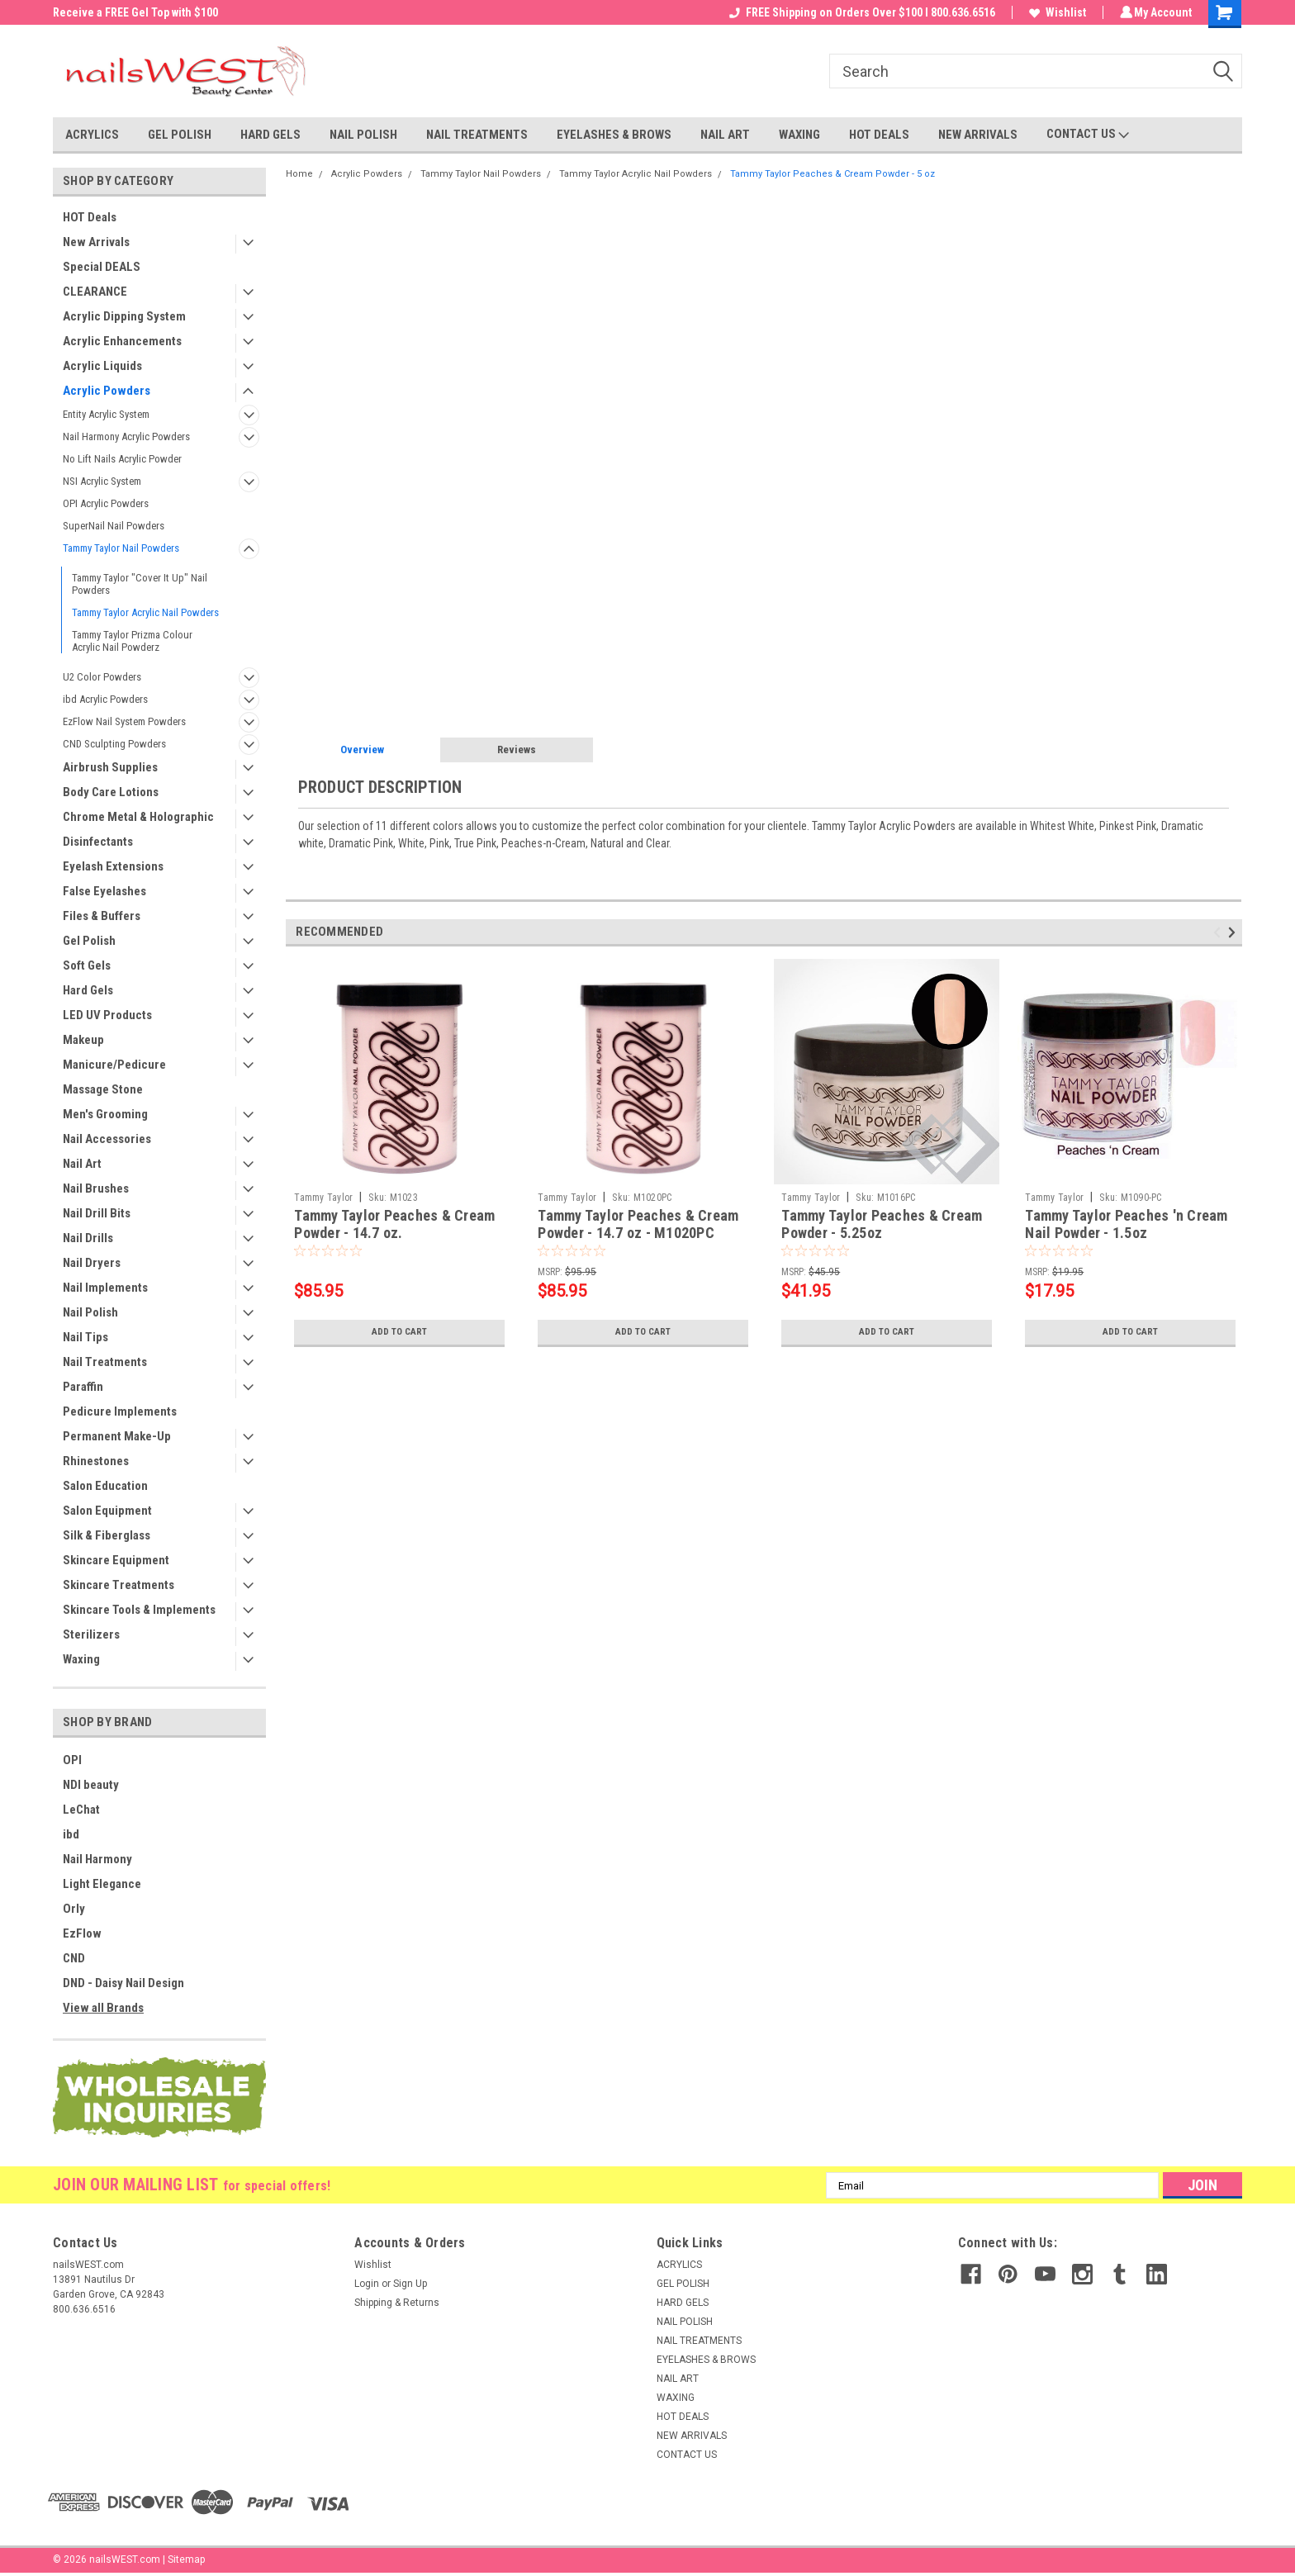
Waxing (81, 1659)
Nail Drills (88, 1238)
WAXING (799, 134)
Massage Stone (103, 1089)
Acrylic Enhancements (122, 341)
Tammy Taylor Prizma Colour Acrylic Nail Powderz (132, 641)
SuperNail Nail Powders (113, 525)
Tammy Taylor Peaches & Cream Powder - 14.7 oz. (394, 1224)
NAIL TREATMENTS (477, 134)
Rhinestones (96, 1461)
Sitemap (186, 2559)
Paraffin (83, 1386)
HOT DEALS (879, 134)
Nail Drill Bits (96, 1213)
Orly (74, 1908)
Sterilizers (91, 1634)
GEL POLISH (179, 134)
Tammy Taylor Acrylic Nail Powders (145, 612)
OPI (72, 1760)
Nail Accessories (107, 1138)
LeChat (81, 1809)
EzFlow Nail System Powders (124, 721)
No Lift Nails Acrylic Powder (122, 459)
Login (366, 2283)
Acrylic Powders (106, 390)
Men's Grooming (105, 1114)
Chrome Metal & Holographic (138, 816)
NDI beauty (91, 1784)
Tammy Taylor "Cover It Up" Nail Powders (139, 584)
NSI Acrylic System (102, 481)
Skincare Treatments (118, 1584)
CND (74, 1958)
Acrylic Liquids (102, 365)
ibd (71, 1834)
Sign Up (410, 2283)
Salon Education (105, 1485)
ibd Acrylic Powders (105, 699)
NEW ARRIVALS (977, 134)
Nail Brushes (96, 1188)
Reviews (516, 749)
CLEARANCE (95, 291)
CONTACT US (1087, 134)
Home (299, 173)
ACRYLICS (92, 134)
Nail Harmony (97, 1859)
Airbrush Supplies (110, 767)
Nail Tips (85, 1337)
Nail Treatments (105, 1361)
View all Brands (103, 2007)
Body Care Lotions (111, 792)
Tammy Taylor (323, 1197)
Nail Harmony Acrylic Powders (126, 436)
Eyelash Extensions (113, 866)
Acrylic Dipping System (124, 316)
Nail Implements (105, 1287)
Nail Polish (90, 1312)
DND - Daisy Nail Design (123, 1983)
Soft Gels (87, 965)
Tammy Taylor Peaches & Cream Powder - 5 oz (832, 173)
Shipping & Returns (396, 2302)
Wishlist (1055, 12)
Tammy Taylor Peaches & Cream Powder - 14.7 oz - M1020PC (638, 1224)
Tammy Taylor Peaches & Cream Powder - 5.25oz (881, 1224)
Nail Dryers (92, 1262)
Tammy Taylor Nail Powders (121, 548)
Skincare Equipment (116, 1560)
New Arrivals (96, 242)
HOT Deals (89, 217)
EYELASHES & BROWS (614, 134)
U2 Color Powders (102, 677)
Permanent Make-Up (117, 1436)
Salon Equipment (107, 1510)
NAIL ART (725, 134)
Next (1234, 932)
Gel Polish (89, 940)
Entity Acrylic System (106, 414)
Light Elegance (102, 1883)
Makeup (83, 1039)
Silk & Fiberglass (106, 1535)
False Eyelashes (104, 891)
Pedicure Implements (120, 1411)
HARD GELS (270, 134)
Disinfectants (98, 841)
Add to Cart (399, 1332)
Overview (362, 749)
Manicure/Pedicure (114, 1064)
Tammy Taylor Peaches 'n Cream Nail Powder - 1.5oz (1126, 1224)
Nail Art (82, 1163)
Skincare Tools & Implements (139, 1609)
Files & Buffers (101, 915)
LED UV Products (107, 1015)
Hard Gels (88, 990)
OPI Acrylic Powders (106, 503)
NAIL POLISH (363, 134)
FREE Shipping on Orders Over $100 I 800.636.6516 (860, 12)
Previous (1219, 932)
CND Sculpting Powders (114, 744)
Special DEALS (101, 266)
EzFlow (82, 1933)
